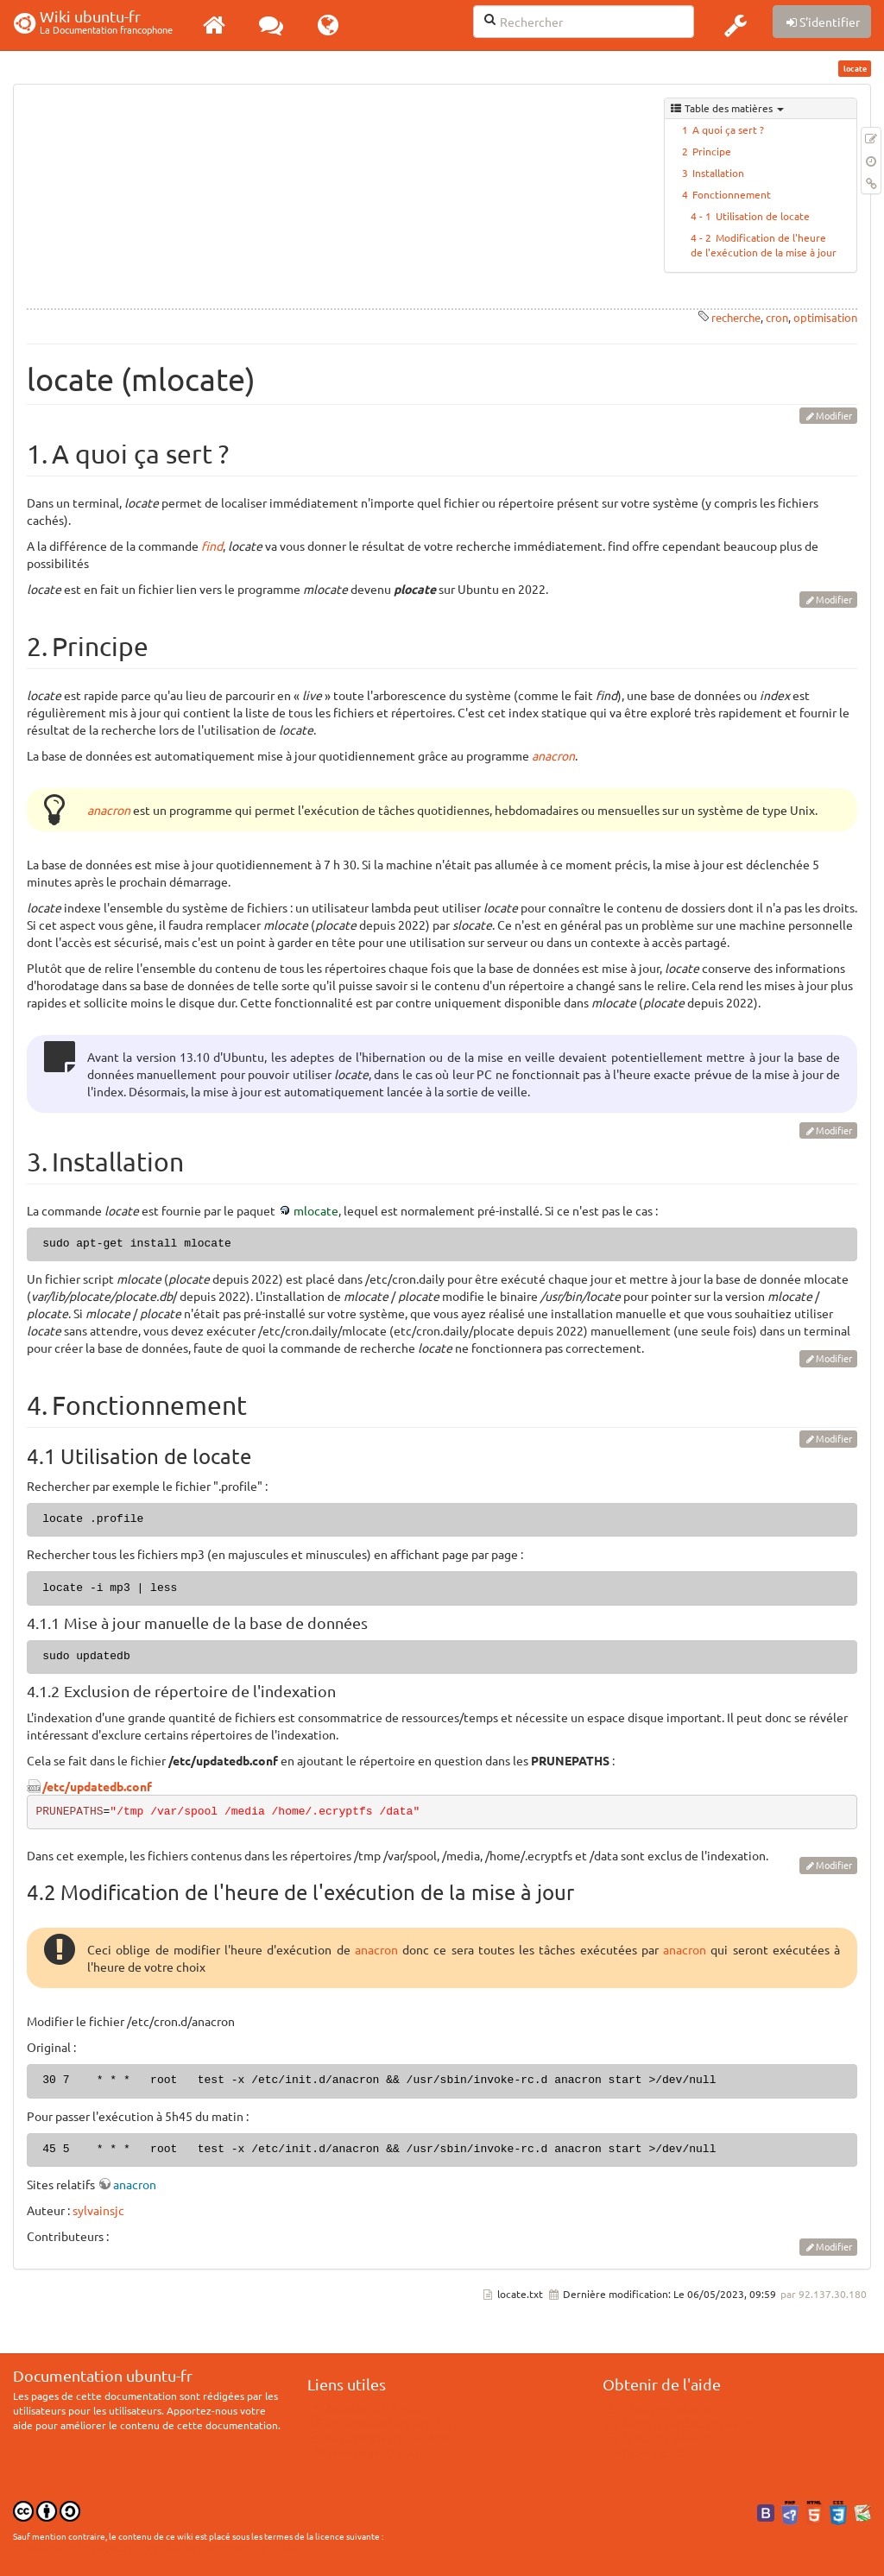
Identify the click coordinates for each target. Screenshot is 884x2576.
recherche (736, 317)
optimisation (825, 317)
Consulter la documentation (678, 2423)
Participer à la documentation (387, 2423)
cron (777, 317)
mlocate (316, 1210)
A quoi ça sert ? (728, 129)
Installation (718, 173)
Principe (711, 151)
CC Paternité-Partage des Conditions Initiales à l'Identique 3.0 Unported (155, 2547)
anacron (553, 755)
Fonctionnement (731, 194)
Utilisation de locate (763, 216)
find (212, 545)
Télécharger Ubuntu (364, 2452)
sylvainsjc (98, 2210)
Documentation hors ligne (379, 2438)
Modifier (834, 415)
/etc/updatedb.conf (97, 1786)
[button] (735, 25)
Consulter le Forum (657, 2438)
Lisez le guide (644, 2452)
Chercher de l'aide (656, 2408)
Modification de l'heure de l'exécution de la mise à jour (764, 244)
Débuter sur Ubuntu (365, 2408)
